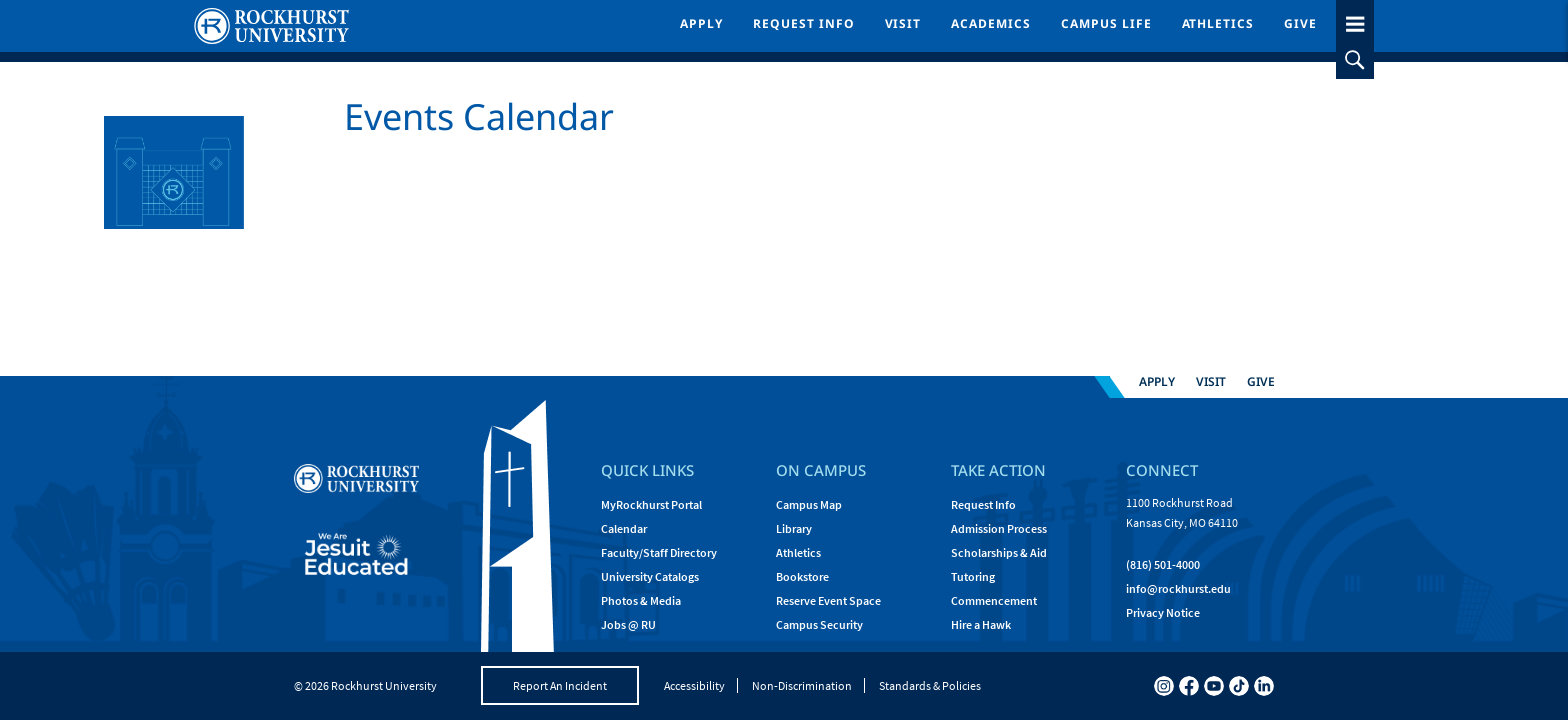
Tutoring (973, 576)
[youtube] (1214, 686)
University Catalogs (650, 576)
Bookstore (802, 576)
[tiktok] (1239, 686)
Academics (991, 23)
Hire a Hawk (981, 624)
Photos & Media (641, 600)
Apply (701, 23)
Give (1300, 23)
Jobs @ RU (628, 624)
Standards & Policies (930, 685)
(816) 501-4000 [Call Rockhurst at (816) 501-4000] (1163, 564)
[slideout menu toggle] (1355, 20)
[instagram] (1164, 686)
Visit (903, 23)
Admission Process (999, 528)
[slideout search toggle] (1355, 60)
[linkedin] (1264, 686)
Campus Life (1106, 23)
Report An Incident (560, 685)
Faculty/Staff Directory (659, 552)
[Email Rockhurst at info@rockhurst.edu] (1178, 589)
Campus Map (809, 504)
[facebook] (1189, 686)
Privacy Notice (1163, 612)
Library (794, 528)
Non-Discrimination (802, 685)
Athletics (1218, 23)
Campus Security (819, 624)
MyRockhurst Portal (651, 504)
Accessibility (694, 685)
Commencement (994, 600)
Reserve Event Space (828, 600)
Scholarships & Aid (999, 552)
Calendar (624, 528)
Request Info (804, 23)
